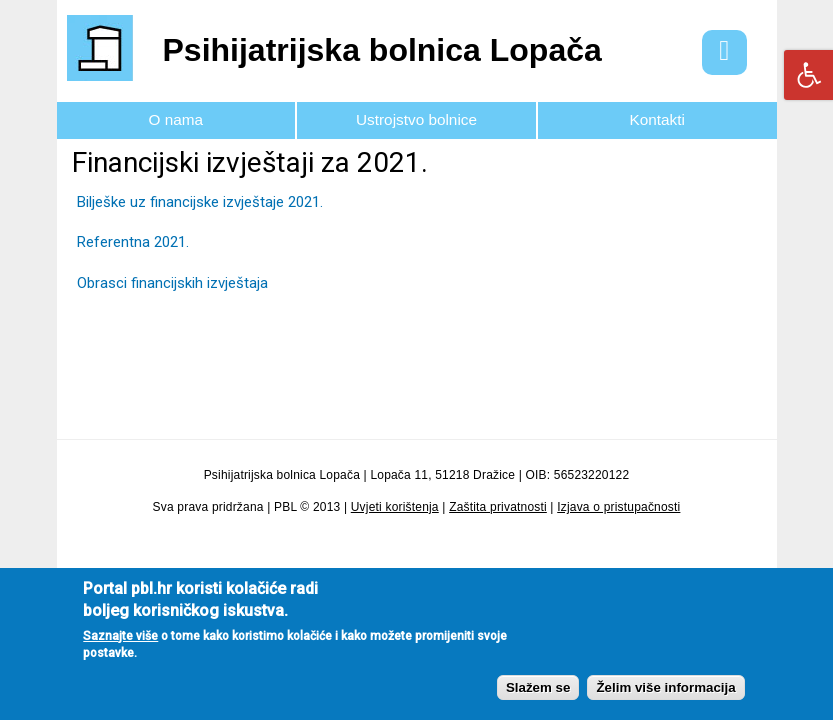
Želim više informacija (665, 697)
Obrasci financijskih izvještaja (172, 283)
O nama (176, 119)
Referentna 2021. (133, 242)
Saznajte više (120, 646)
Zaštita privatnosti (498, 507)
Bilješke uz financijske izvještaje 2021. (200, 202)
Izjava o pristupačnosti (618, 507)
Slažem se (538, 697)
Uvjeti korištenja (395, 507)
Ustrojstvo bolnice (416, 119)
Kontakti (656, 119)
